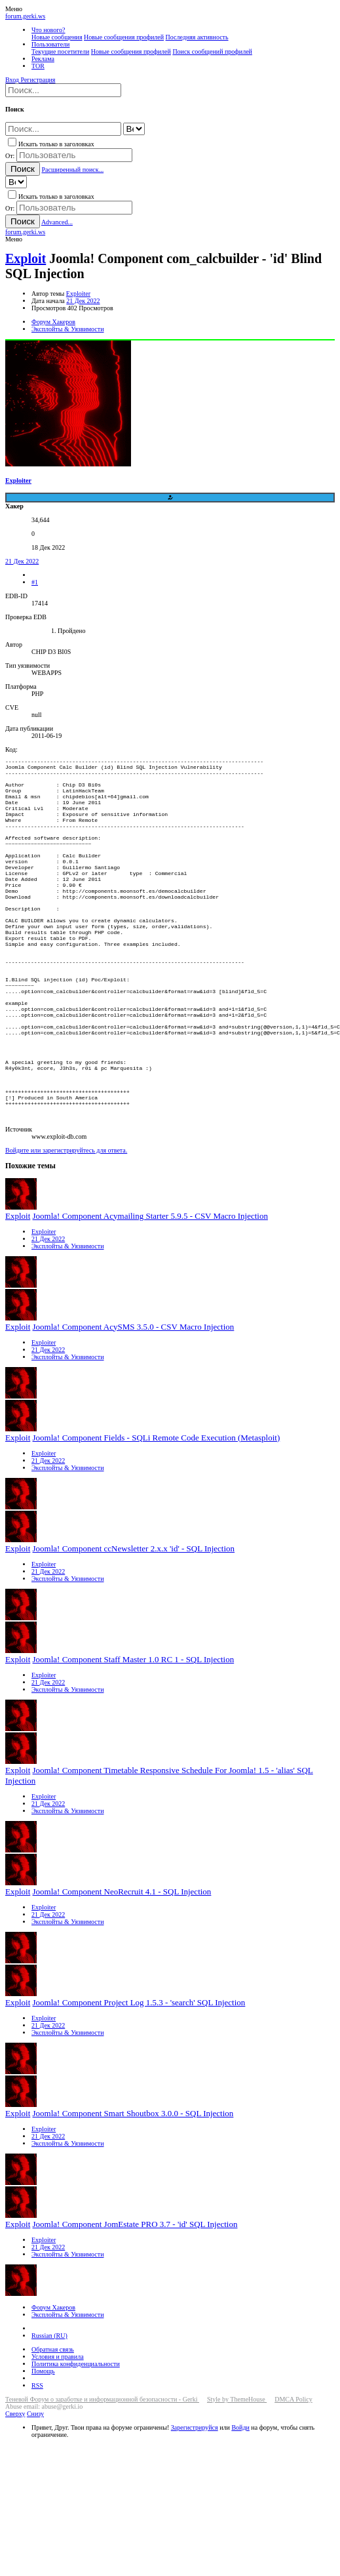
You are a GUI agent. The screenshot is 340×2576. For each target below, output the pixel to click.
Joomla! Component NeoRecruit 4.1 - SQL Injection (122, 1969)
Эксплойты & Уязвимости (67, 1323)
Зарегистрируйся (194, 2504)
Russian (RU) (49, 2413)
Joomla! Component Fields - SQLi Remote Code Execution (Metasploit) (156, 1515)
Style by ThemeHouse (237, 2476)
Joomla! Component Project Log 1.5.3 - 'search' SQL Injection (139, 2080)
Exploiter (78, 293)
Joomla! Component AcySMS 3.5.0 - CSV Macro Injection (134, 1404)
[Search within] (134, 129)
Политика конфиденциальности (75, 2441)
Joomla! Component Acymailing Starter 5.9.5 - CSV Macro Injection (150, 1293)
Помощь (43, 2448)
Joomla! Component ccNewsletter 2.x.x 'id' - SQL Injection (134, 1626)
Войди (240, 2504)
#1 (34, 582)
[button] (13, 8)
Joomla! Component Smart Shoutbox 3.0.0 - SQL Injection (133, 2191)
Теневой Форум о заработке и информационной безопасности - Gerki (102, 2476)
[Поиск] (63, 90)
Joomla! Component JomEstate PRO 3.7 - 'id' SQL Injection (135, 2301)
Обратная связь (52, 2426)
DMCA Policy (293, 2476)
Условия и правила (57, 2434)
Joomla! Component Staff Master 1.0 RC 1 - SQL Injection (134, 1737)
